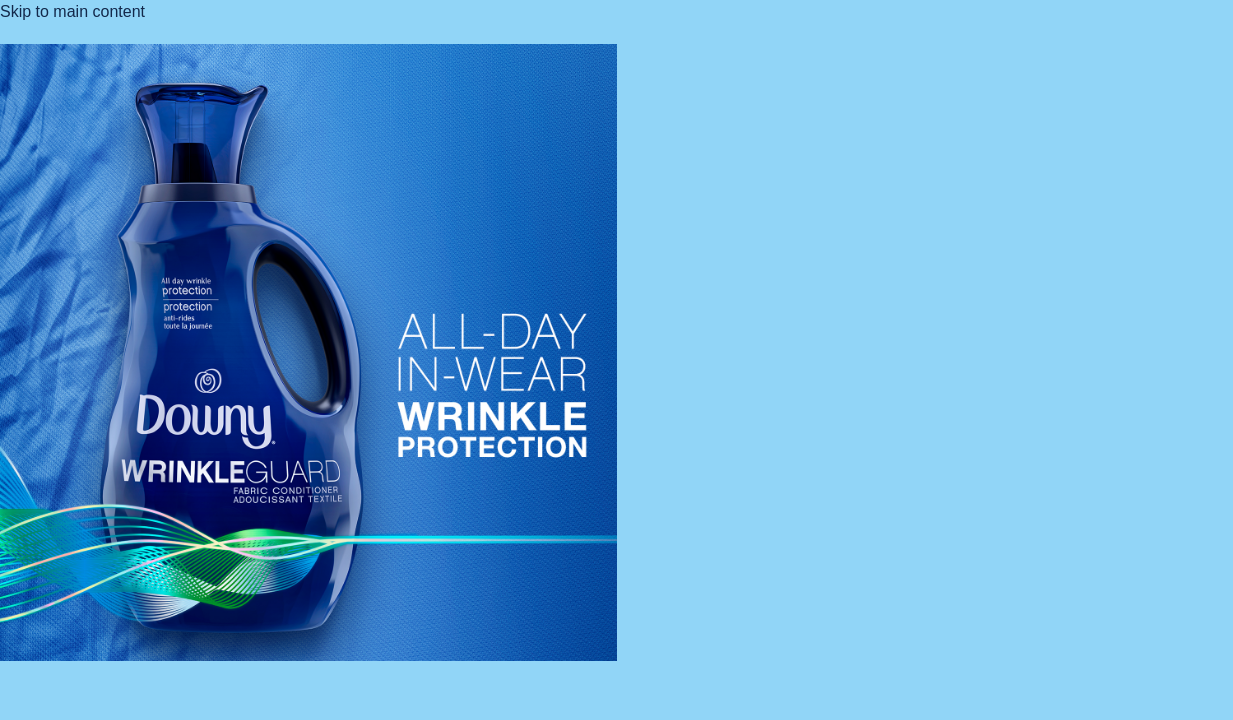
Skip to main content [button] (72, 11)
